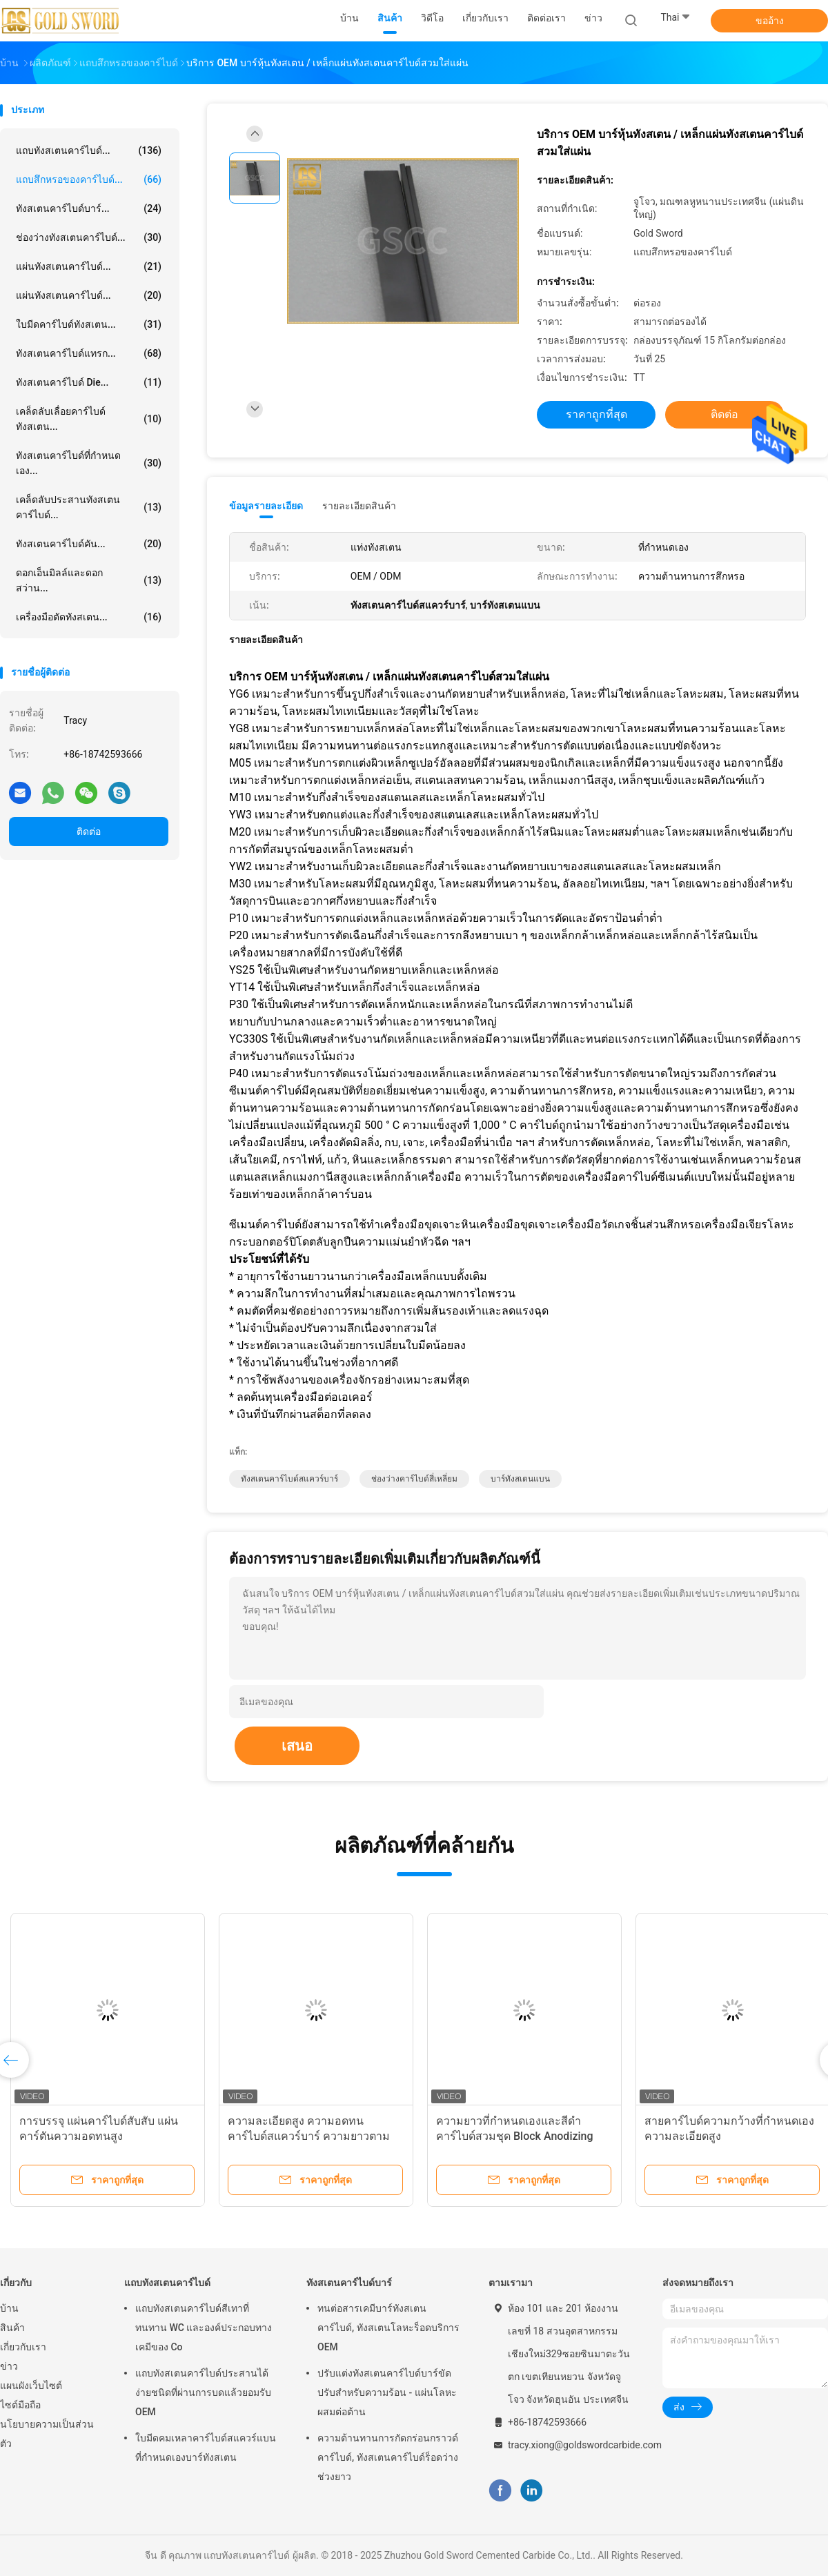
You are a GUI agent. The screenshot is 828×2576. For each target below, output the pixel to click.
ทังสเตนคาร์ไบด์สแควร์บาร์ (289, 1479)
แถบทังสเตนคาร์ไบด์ (167, 2282)
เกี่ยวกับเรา (23, 2346)
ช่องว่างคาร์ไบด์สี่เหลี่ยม (414, 1479)
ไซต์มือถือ (20, 2404)
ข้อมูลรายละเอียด (266, 505)
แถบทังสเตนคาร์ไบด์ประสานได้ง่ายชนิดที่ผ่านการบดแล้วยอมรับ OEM (203, 2392)
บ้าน (9, 2308)
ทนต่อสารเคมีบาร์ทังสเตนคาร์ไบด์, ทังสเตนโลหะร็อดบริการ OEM (388, 2327)
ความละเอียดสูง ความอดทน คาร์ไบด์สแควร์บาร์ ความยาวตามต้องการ (309, 2136)
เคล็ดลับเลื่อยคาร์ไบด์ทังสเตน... (88, 419)
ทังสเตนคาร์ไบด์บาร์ (349, 2282)
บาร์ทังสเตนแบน (520, 1479)
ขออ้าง (770, 20)
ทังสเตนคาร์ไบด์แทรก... (88, 353)
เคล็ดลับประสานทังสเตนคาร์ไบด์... (88, 507)
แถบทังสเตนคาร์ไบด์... (88, 150)
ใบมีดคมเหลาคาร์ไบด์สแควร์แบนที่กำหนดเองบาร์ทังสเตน (205, 2447)
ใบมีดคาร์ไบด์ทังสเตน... (88, 324)
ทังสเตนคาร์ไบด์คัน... (88, 544)
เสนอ (297, 1746)
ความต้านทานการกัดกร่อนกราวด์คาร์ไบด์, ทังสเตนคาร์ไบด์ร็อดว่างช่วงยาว (387, 2457)
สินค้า (12, 2327)
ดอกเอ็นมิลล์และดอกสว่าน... (88, 580)
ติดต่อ (89, 831)
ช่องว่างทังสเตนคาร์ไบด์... (88, 237)
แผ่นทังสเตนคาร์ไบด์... (88, 266)
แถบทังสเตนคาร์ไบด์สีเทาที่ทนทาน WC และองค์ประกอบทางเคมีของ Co (203, 2327)
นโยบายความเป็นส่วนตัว (47, 2434)
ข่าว (9, 2366)
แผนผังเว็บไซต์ (31, 2385)
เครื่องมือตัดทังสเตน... (88, 617)
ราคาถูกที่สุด (596, 414)
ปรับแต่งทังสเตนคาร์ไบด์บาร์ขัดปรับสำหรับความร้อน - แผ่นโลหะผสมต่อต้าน (387, 2392)
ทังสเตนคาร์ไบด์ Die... (88, 382)
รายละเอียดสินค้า (359, 505)
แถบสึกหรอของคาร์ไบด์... (88, 179)
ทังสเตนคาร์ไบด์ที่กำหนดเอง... (88, 463)
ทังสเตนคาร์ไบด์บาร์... (88, 208)
